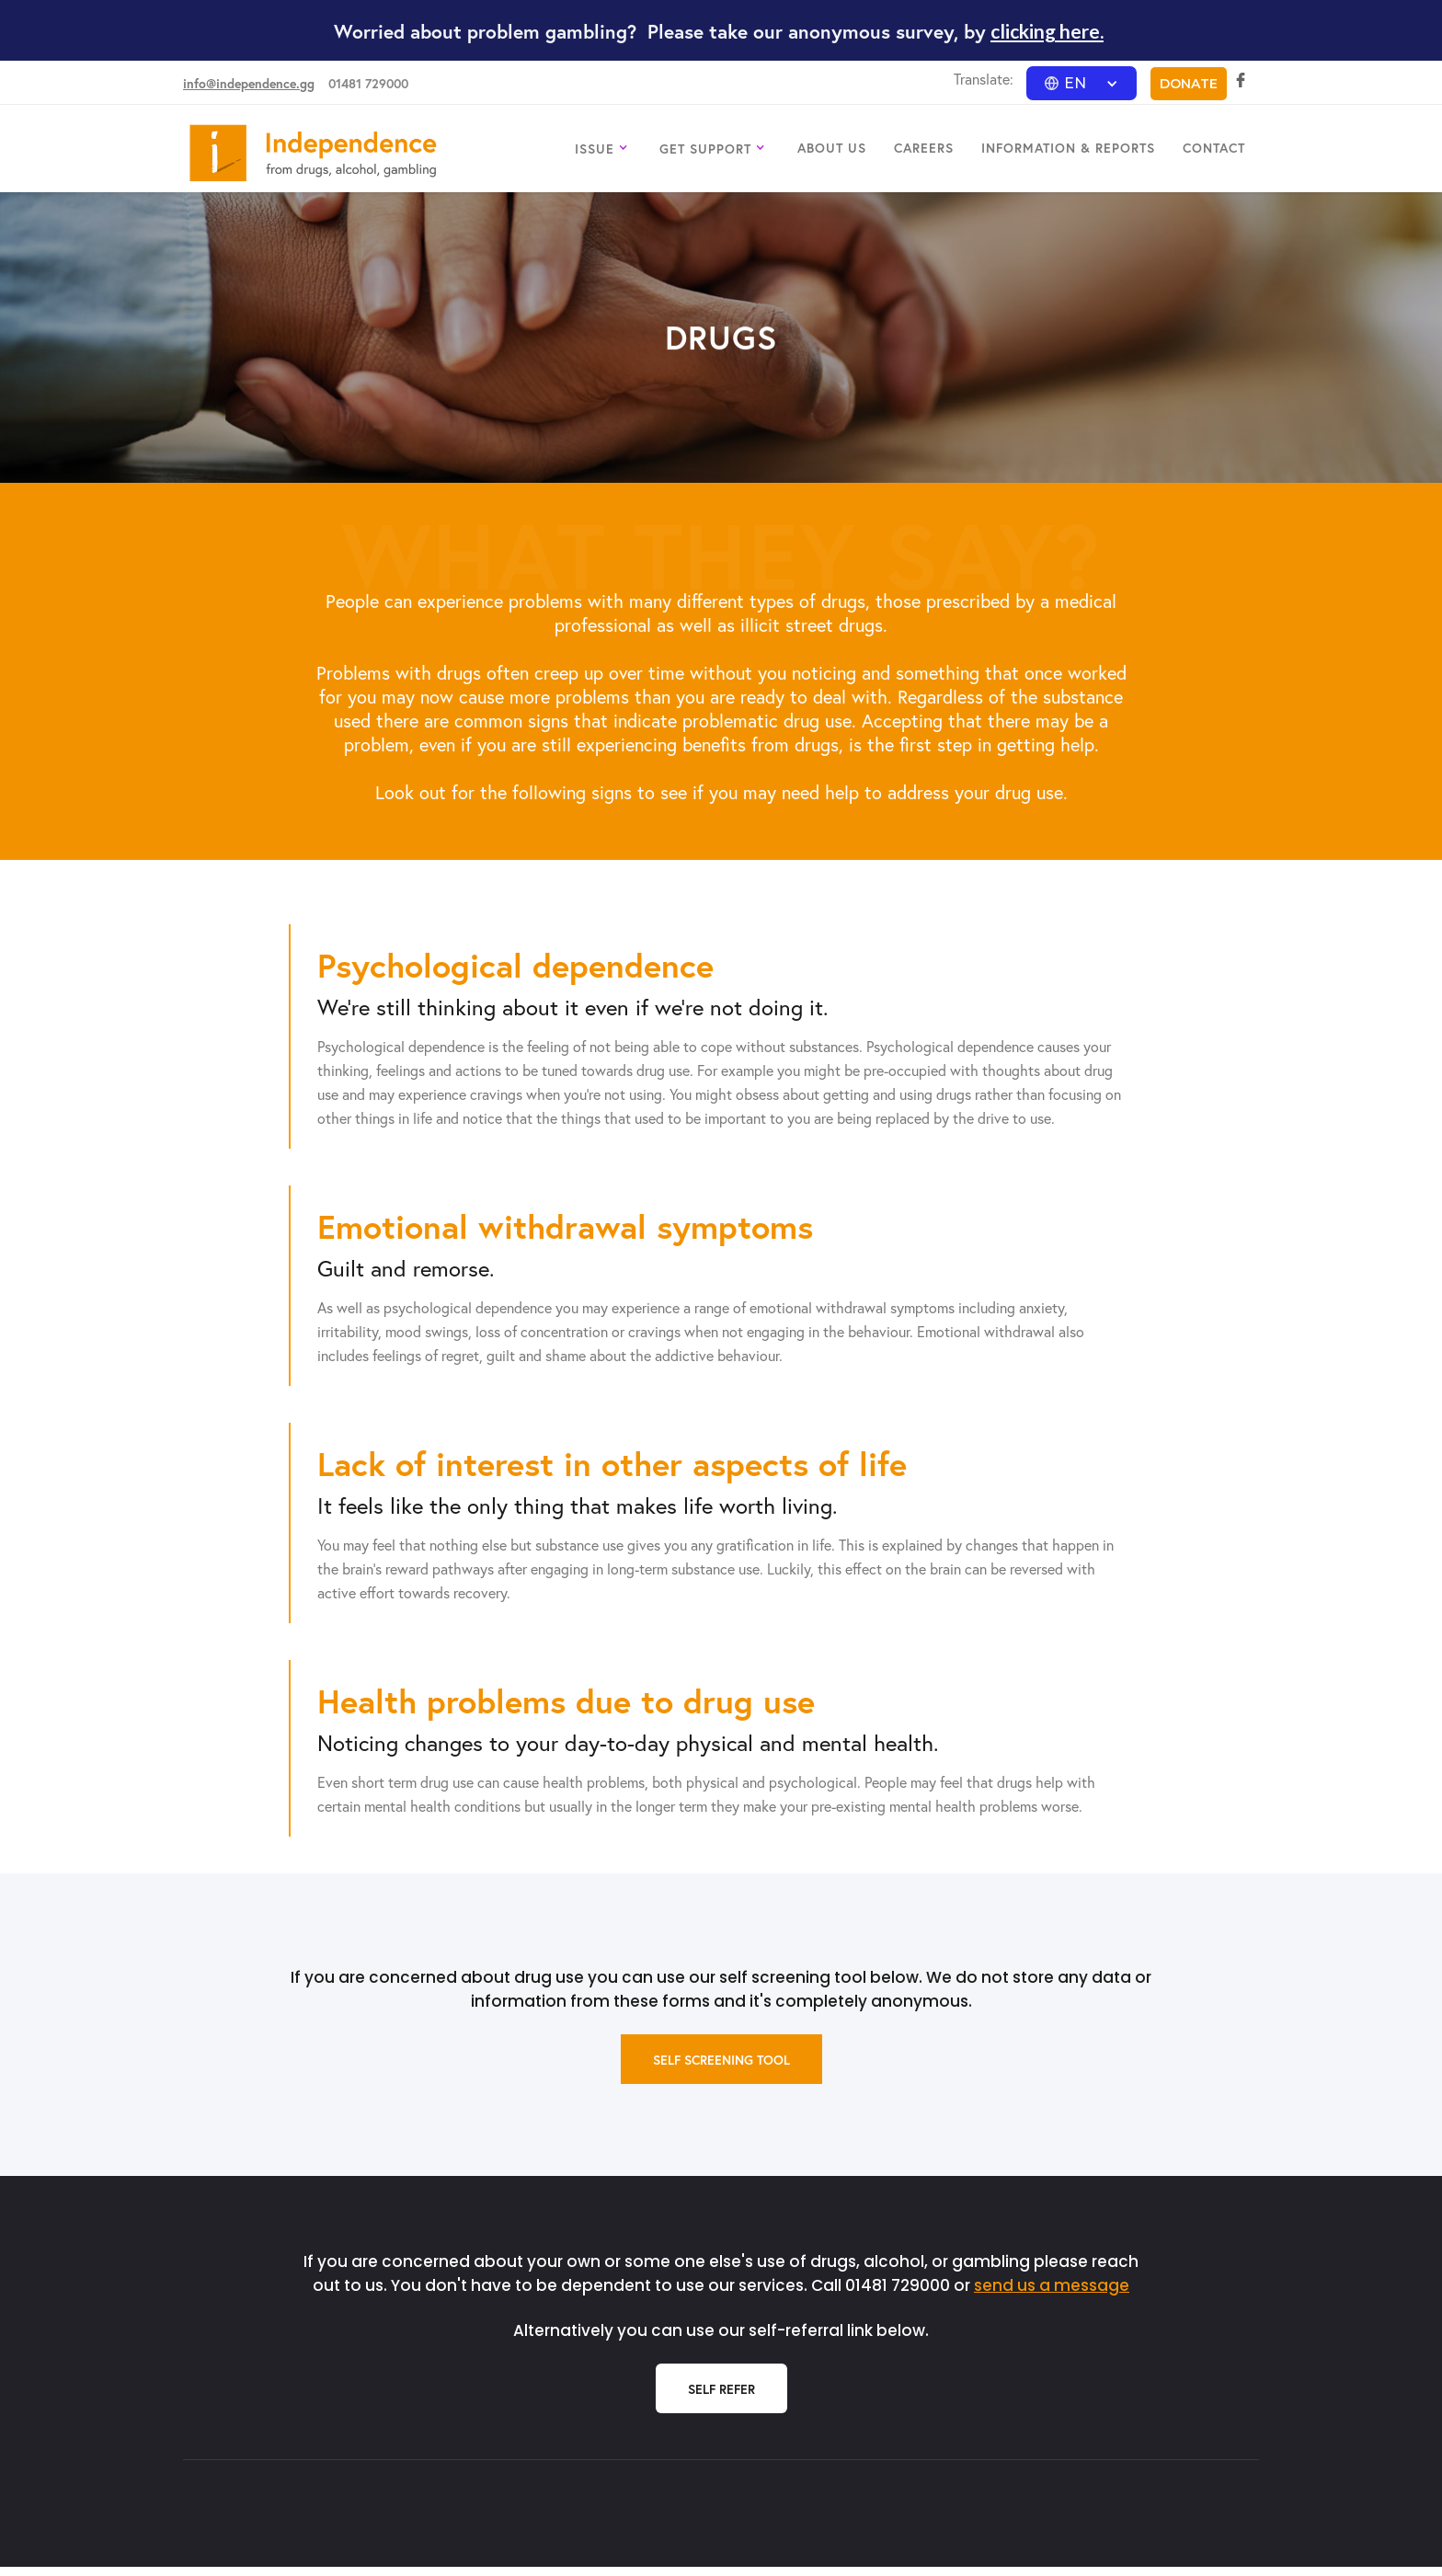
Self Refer (721, 2389)
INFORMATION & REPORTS (1068, 147)
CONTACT (1214, 147)
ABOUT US (831, 147)
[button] (1081, 83)
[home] (313, 153)
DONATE (1189, 83)
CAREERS (924, 147)
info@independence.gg (249, 83)
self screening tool (721, 2059)
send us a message (1051, 2285)
